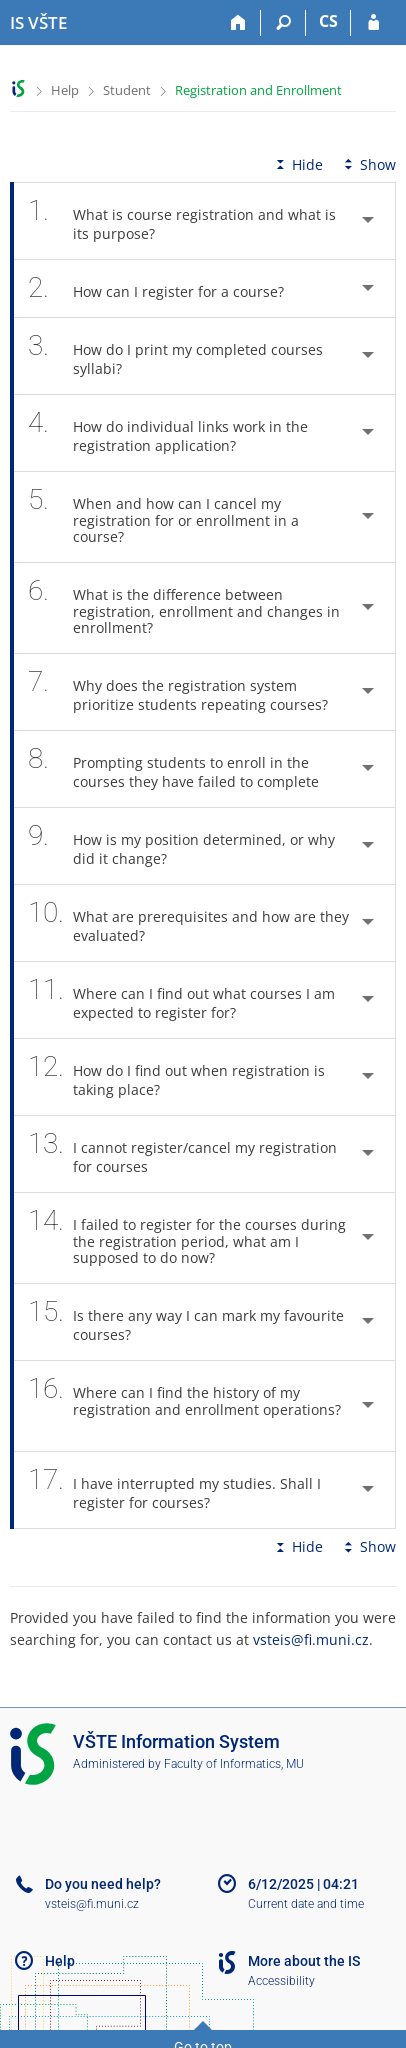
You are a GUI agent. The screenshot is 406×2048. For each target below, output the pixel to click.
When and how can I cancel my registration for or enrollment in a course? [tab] (163, 517)
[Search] (283, 23)
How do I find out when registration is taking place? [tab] (176, 1077)
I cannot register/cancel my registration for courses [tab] (182, 1154)
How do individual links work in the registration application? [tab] (168, 433)
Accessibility (281, 1981)
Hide (297, 164)
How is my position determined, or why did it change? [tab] (181, 846)
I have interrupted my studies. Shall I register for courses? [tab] (174, 1490)
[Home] (238, 23)
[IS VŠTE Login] (373, 23)
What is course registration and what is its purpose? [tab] (182, 221)
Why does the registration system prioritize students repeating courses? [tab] (189, 692)
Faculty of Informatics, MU (234, 1764)
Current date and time (306, 1904)
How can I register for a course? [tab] (167, 288)
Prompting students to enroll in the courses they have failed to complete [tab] (184, 769)
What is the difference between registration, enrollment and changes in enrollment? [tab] (184, 608)
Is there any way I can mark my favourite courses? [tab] (186, 1322)
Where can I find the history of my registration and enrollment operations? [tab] (184, 1406)
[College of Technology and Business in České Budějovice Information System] (38, 23)
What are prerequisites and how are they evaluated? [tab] (188, 923)
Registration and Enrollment (258, 90)
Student (127, 90)
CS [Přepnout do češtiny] (328, 21)
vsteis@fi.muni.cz (311, 1639)
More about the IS (304, 1961)
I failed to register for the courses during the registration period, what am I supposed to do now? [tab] (187, 1238)
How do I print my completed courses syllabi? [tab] (175, 356)
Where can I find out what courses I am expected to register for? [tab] (181, 1000)
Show (368, 164)
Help (65, 90)
